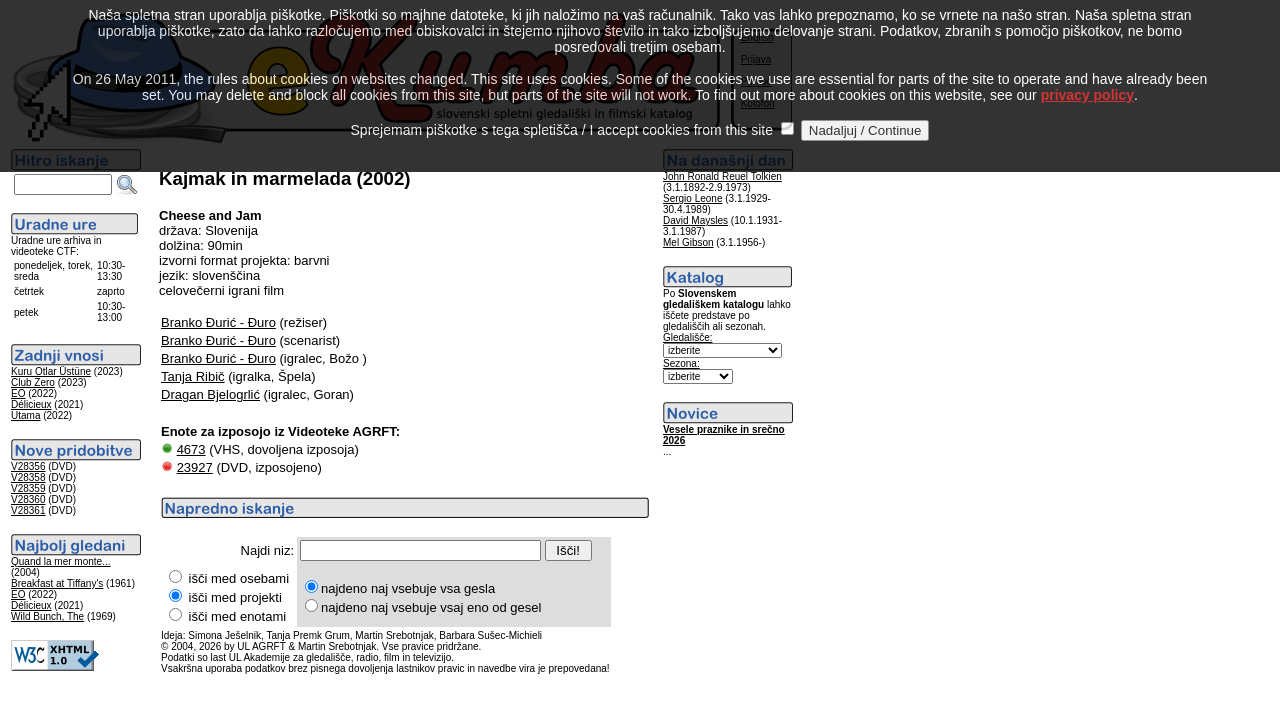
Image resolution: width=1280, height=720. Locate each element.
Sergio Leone (693, 198)
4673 (191, 449)
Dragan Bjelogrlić (210, 394)
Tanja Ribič (193, 376)
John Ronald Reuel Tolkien (722, 176)
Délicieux (31, 404)
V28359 (28, 488)
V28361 (28, 510)
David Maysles (695, 220)
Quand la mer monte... (61, 561)
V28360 (28, 499)
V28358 (28, 477)
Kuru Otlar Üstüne (51, 371)
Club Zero (33, 382)
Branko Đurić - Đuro (218, 322)
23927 (195, 467)
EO (18, 393)
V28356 (28, 466)
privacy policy (1087, 72)
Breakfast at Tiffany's (57, 583)
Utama (25, 415)
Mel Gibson (688, 242)
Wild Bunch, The (47, 616)
